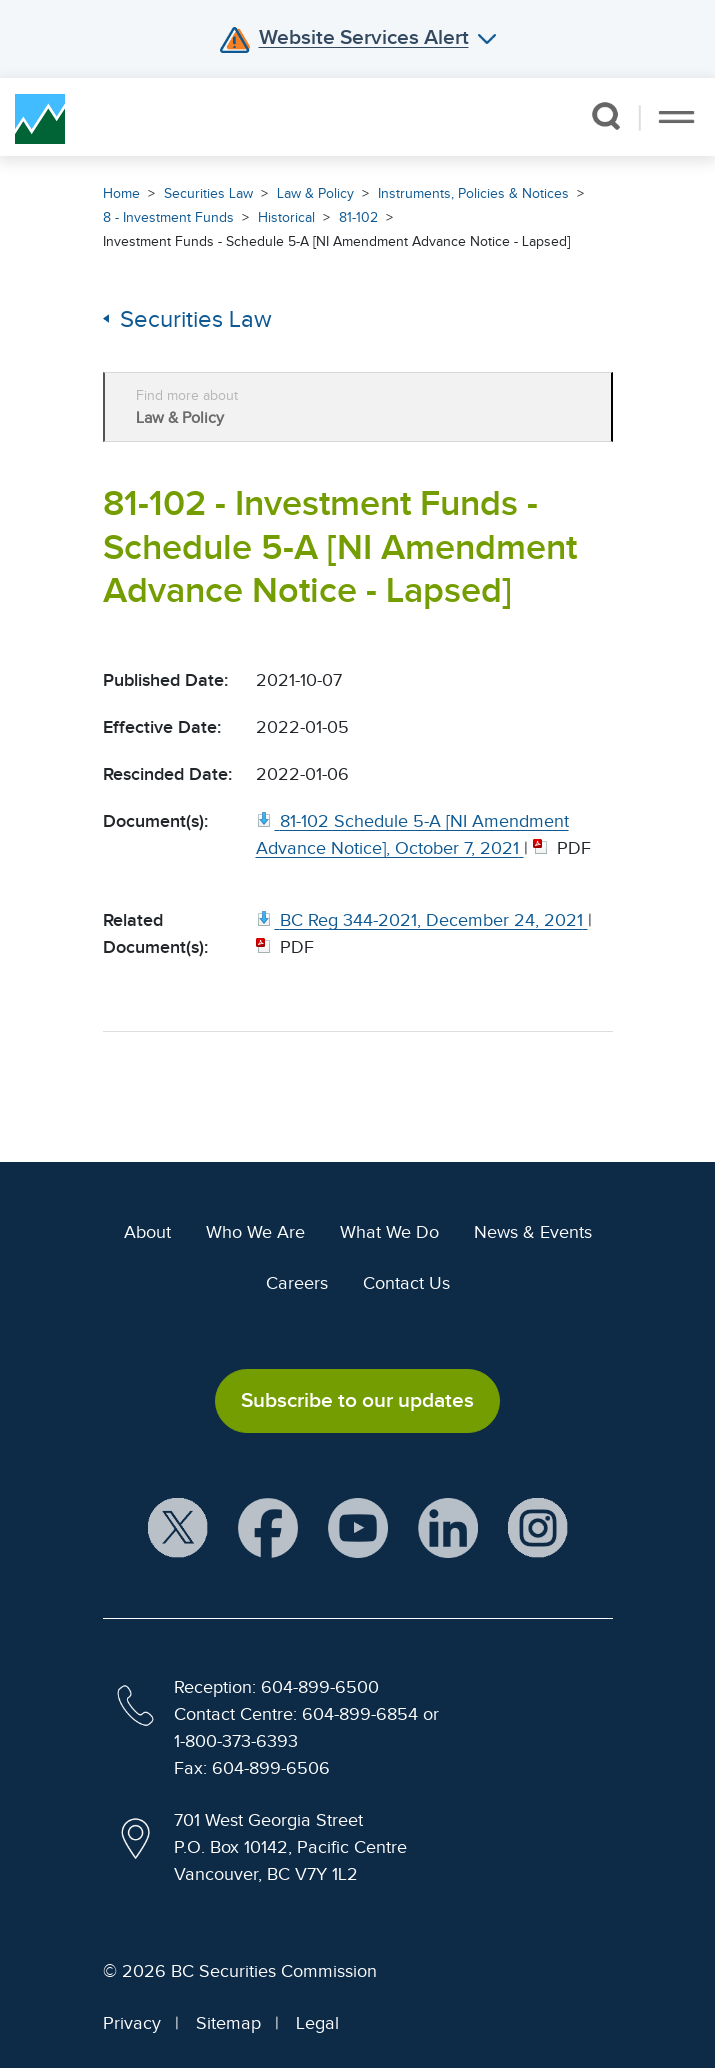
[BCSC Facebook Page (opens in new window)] (268, 1528)
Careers (297, 1283)
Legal (317, 2023)
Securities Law (208, 193)
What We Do (389, 1232)
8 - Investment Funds (168, 217)
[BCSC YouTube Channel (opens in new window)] (358, 1528)
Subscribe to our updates (357, 1400)
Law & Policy (315, 193)
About (147, 1232)
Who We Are (255, 1232)
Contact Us (406, 1283)
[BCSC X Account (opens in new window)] (178, 1528)
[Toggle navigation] (676, 117)
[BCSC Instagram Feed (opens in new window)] (538, 1528)
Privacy (132, 2023)
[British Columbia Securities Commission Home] (40, 117)
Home (121, 193)
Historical (286, 217)
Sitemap (228, 2023)
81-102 (358, 217)
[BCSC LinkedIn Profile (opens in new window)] (448, 1528)
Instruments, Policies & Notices (473, 193)
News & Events (533, 1232)
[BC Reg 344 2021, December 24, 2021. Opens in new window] (422, 920)
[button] (605, 116)
